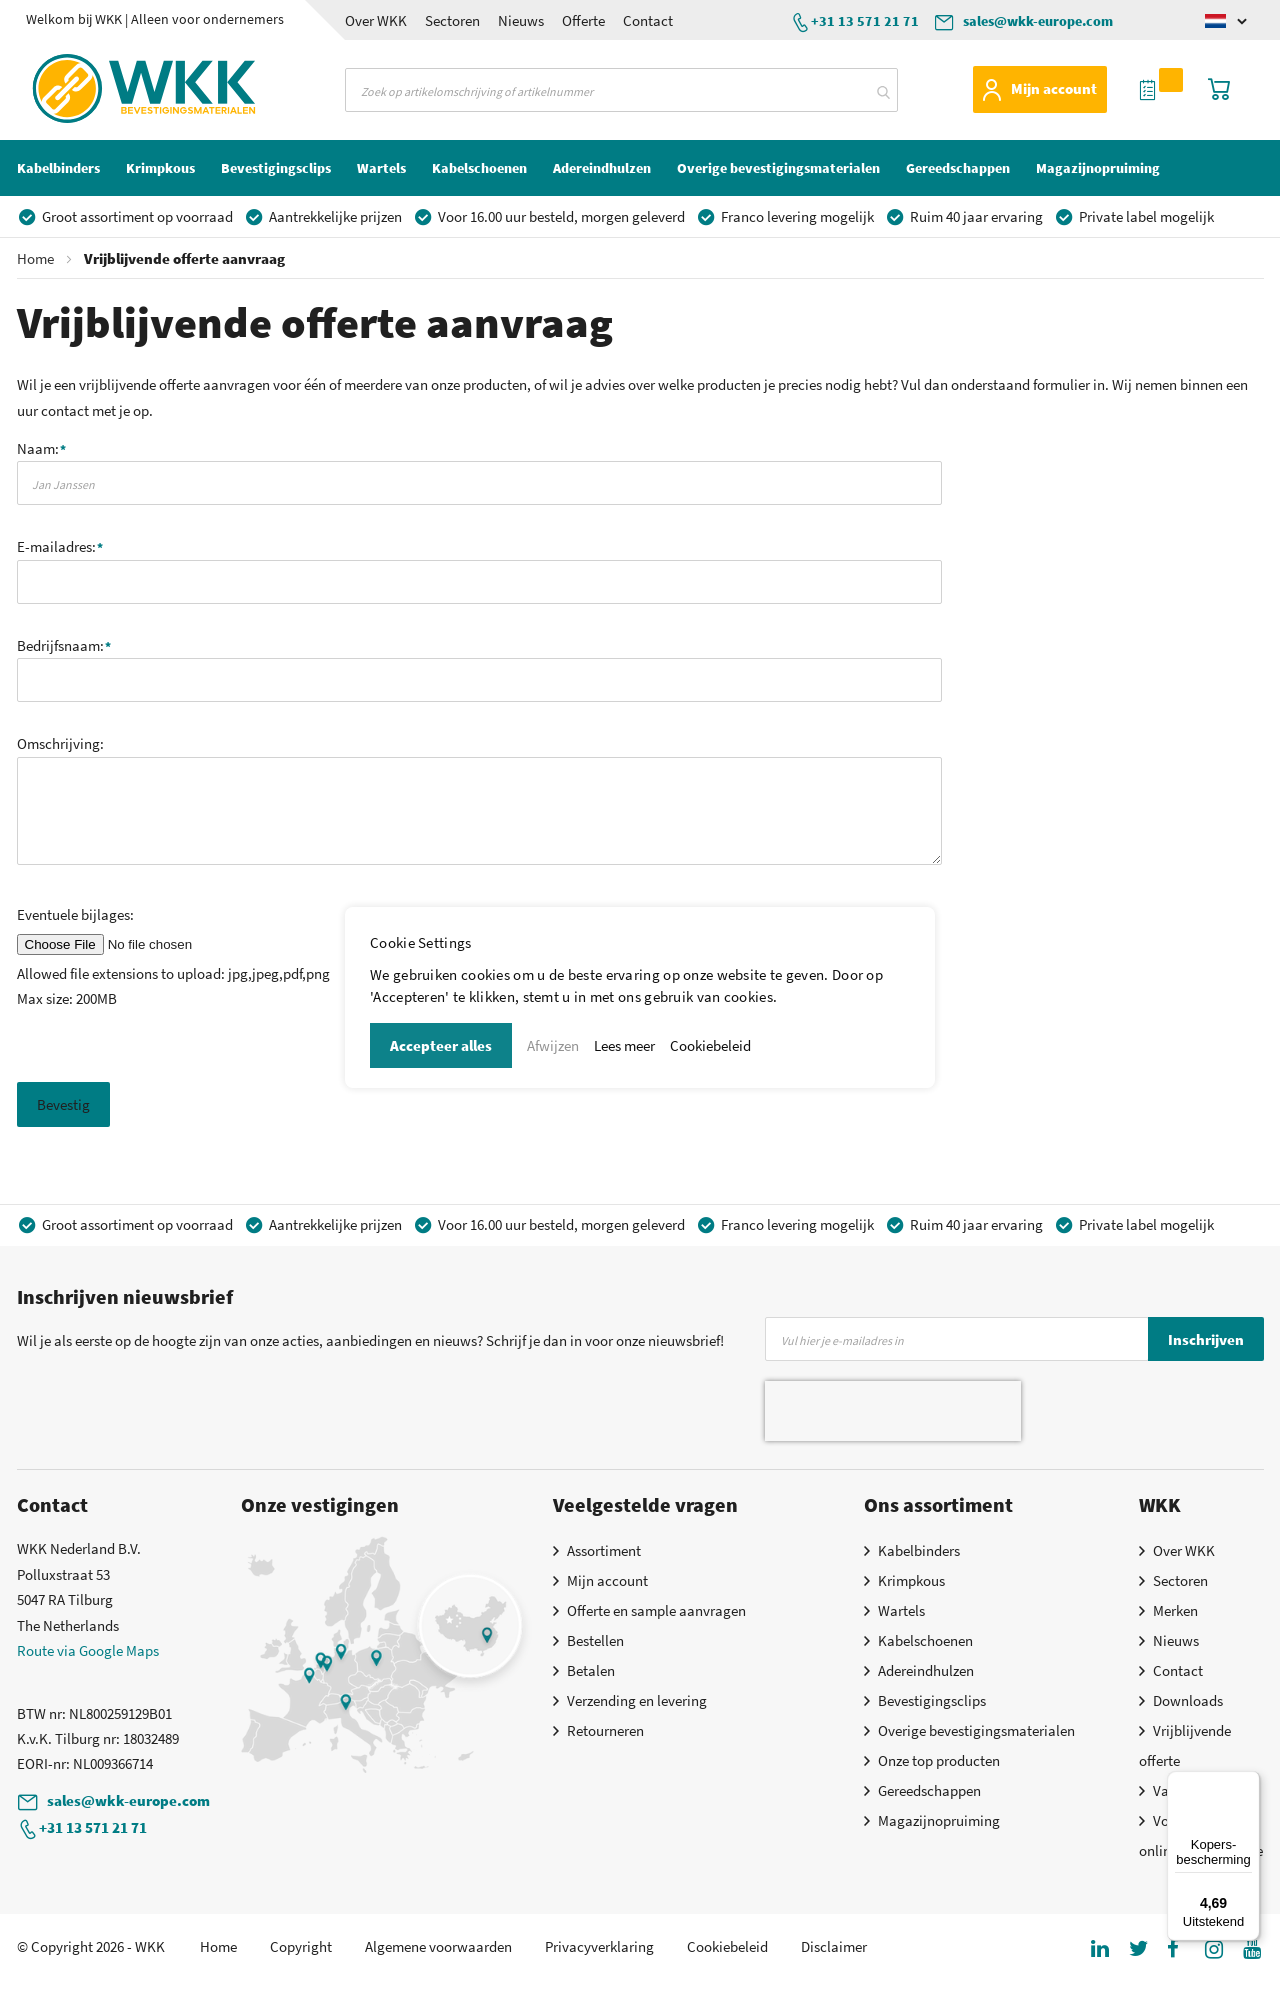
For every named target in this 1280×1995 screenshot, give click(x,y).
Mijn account (1054, 88)
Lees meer (624, 1045)
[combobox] (621, 90)
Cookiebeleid (710, 1045)
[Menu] (1248, 1783)
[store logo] (106, 89)
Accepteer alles (441, 1045)
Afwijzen (553, 1045)
